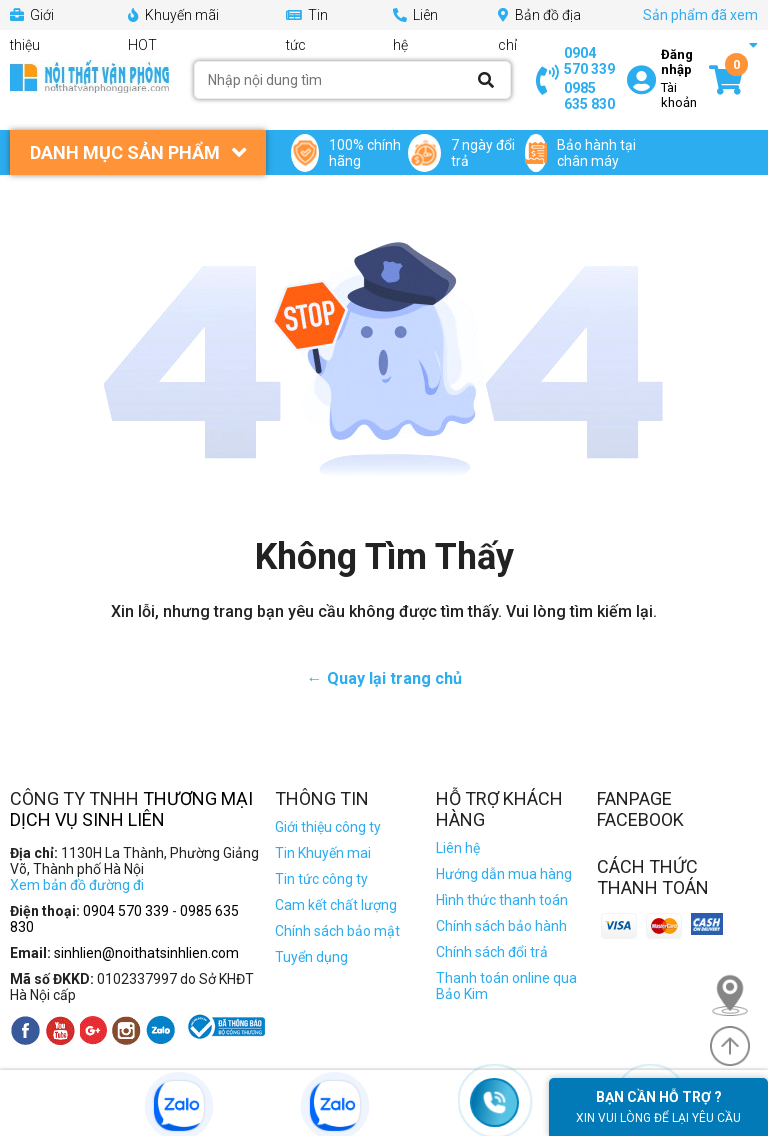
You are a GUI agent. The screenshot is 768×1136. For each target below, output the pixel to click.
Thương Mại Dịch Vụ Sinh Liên (131, 809)
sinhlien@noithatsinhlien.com (146, 953)
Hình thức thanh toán (502, 900)
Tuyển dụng (311, 957)
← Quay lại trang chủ (384, 678)
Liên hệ (458, 848)
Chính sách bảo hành (501, 926)
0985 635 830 (589, 96)
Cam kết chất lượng (336, 905)
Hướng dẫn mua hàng (504, 874)
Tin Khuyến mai (323, 853)
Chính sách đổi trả (492, 952)
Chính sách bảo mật (337, 931)
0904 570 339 (589, 61)
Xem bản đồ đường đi (77, 885)
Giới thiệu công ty (328, 827)
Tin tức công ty (321, 879)
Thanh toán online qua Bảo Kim (506, 986)
